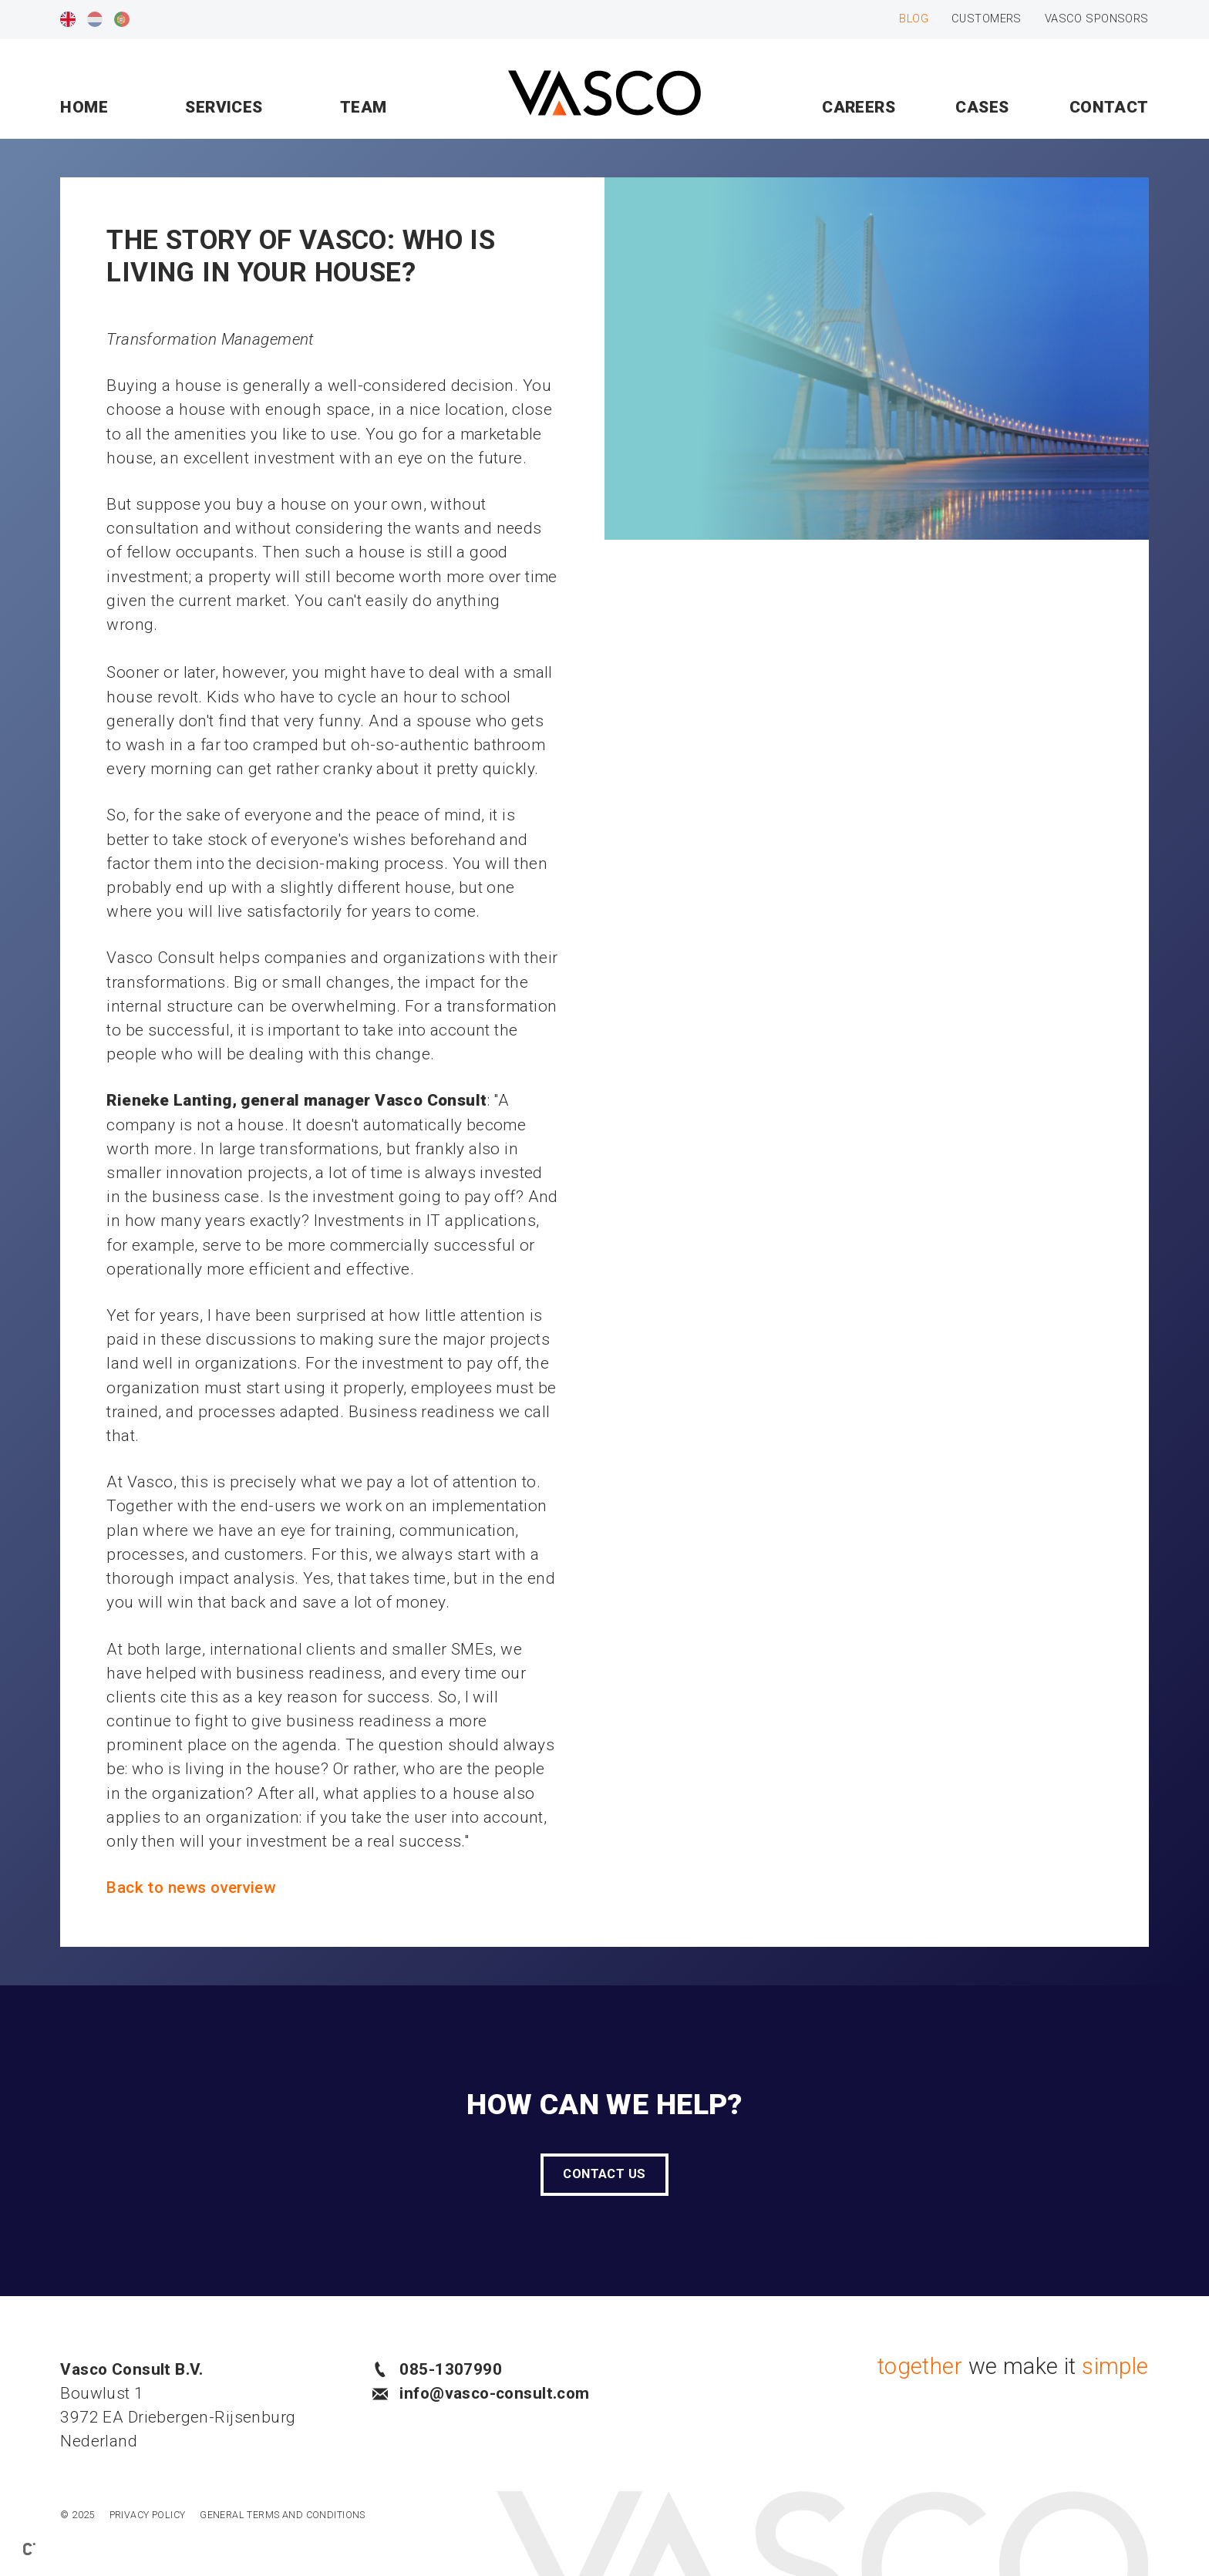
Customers (986, 18)
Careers (858, 107)
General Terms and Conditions (282, 2514)
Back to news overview (190, 1887)
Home (84, 107)
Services (223, 107)
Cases (982, 107)
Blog (913, 18)
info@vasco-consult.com (480, 2393)
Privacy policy (147, 2514)
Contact (1109, 107)
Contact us (604, 2174)
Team (363, 107)
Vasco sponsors (1097, 18)
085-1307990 (437, 2369)
